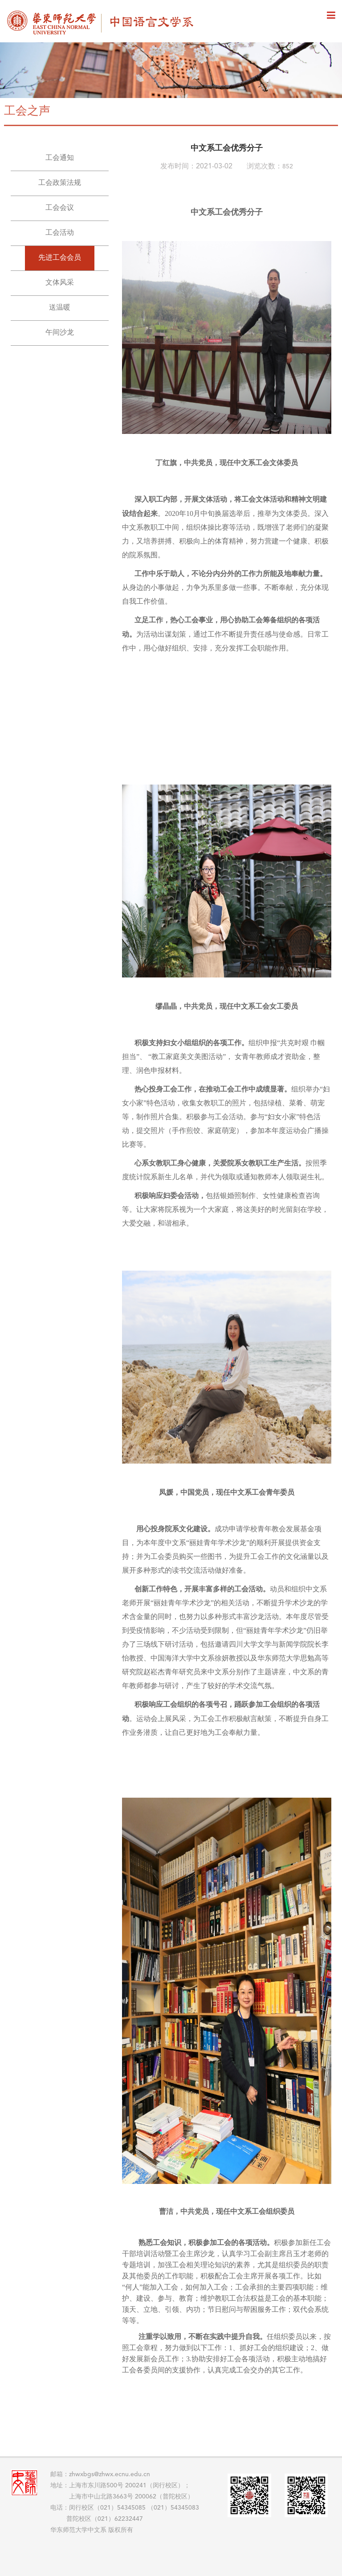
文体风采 (59, 282)
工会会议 (59, 208)
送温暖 (59, 307)
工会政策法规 (59, 183)
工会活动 (59, 233)
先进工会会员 (59, 258)
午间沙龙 (59, 332)
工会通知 (59, 158)
